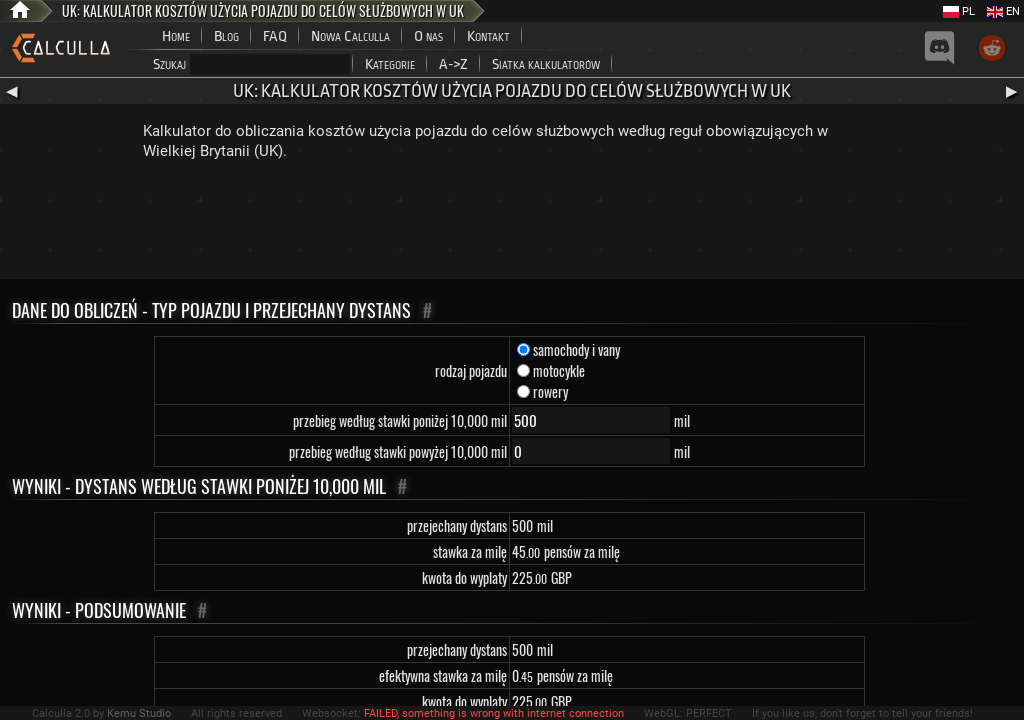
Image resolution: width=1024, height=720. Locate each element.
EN (1003, 11)
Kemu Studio (139, 713)
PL (959, 11)
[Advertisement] (512, 224)
